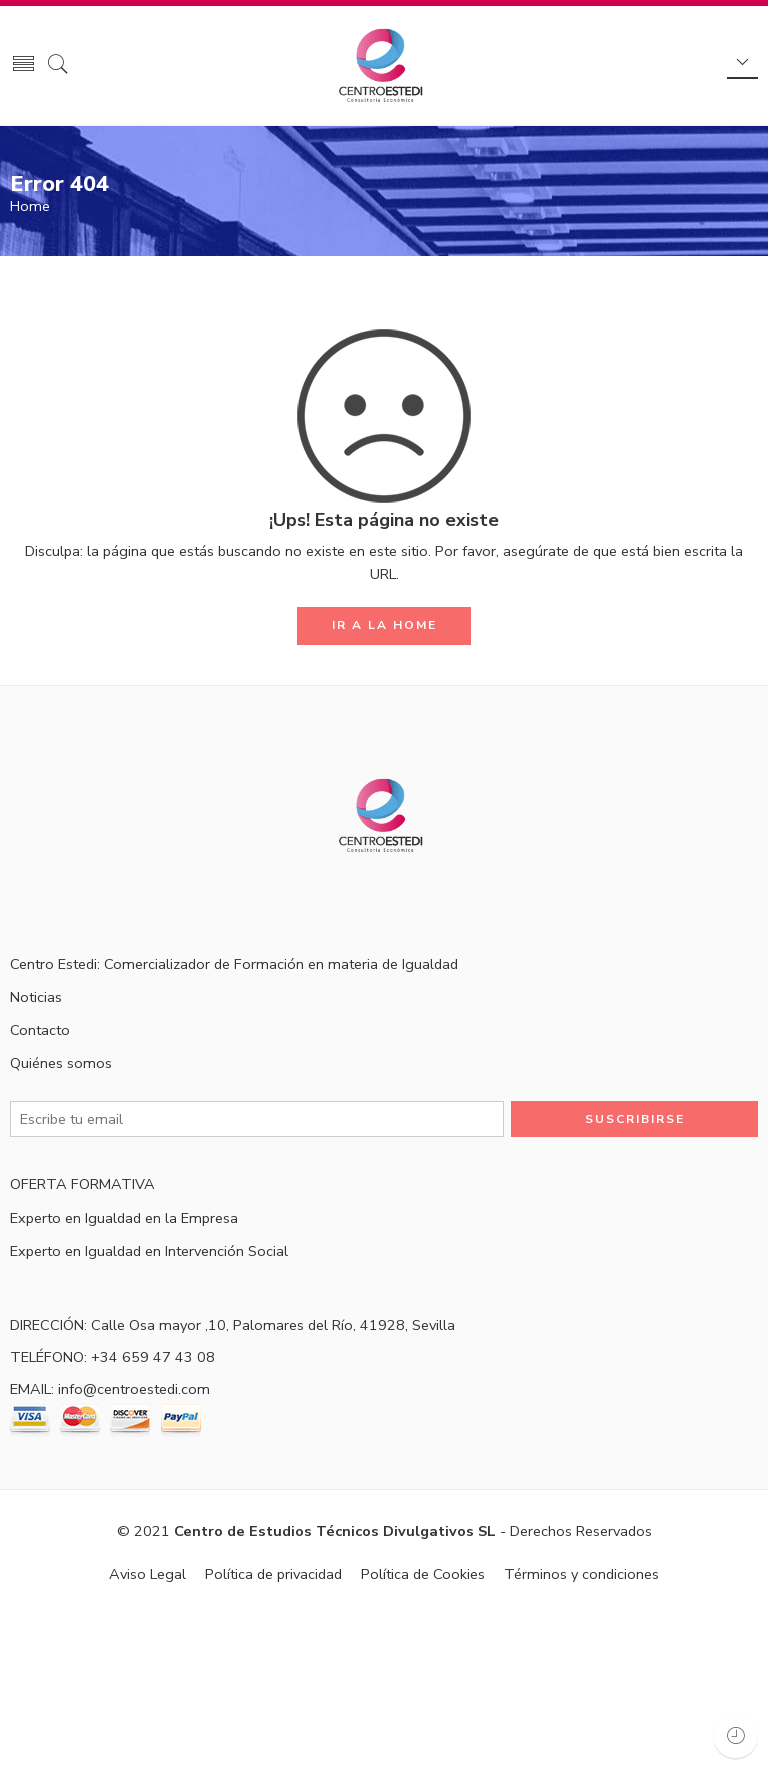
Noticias (36, 997)
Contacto (40, 1030)
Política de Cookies (423, 1574)
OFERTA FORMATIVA (82, 1184)
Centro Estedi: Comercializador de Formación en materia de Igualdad (234, 964)
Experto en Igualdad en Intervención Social (149, 1251)
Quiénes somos (61, 1063)
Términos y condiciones (581, 1574)
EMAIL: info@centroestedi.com (110, 1389)
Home (30, 206)
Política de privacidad (273, 1574)
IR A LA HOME (384, 625)
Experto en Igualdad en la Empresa (124, 1218)
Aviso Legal (147, 1574)
